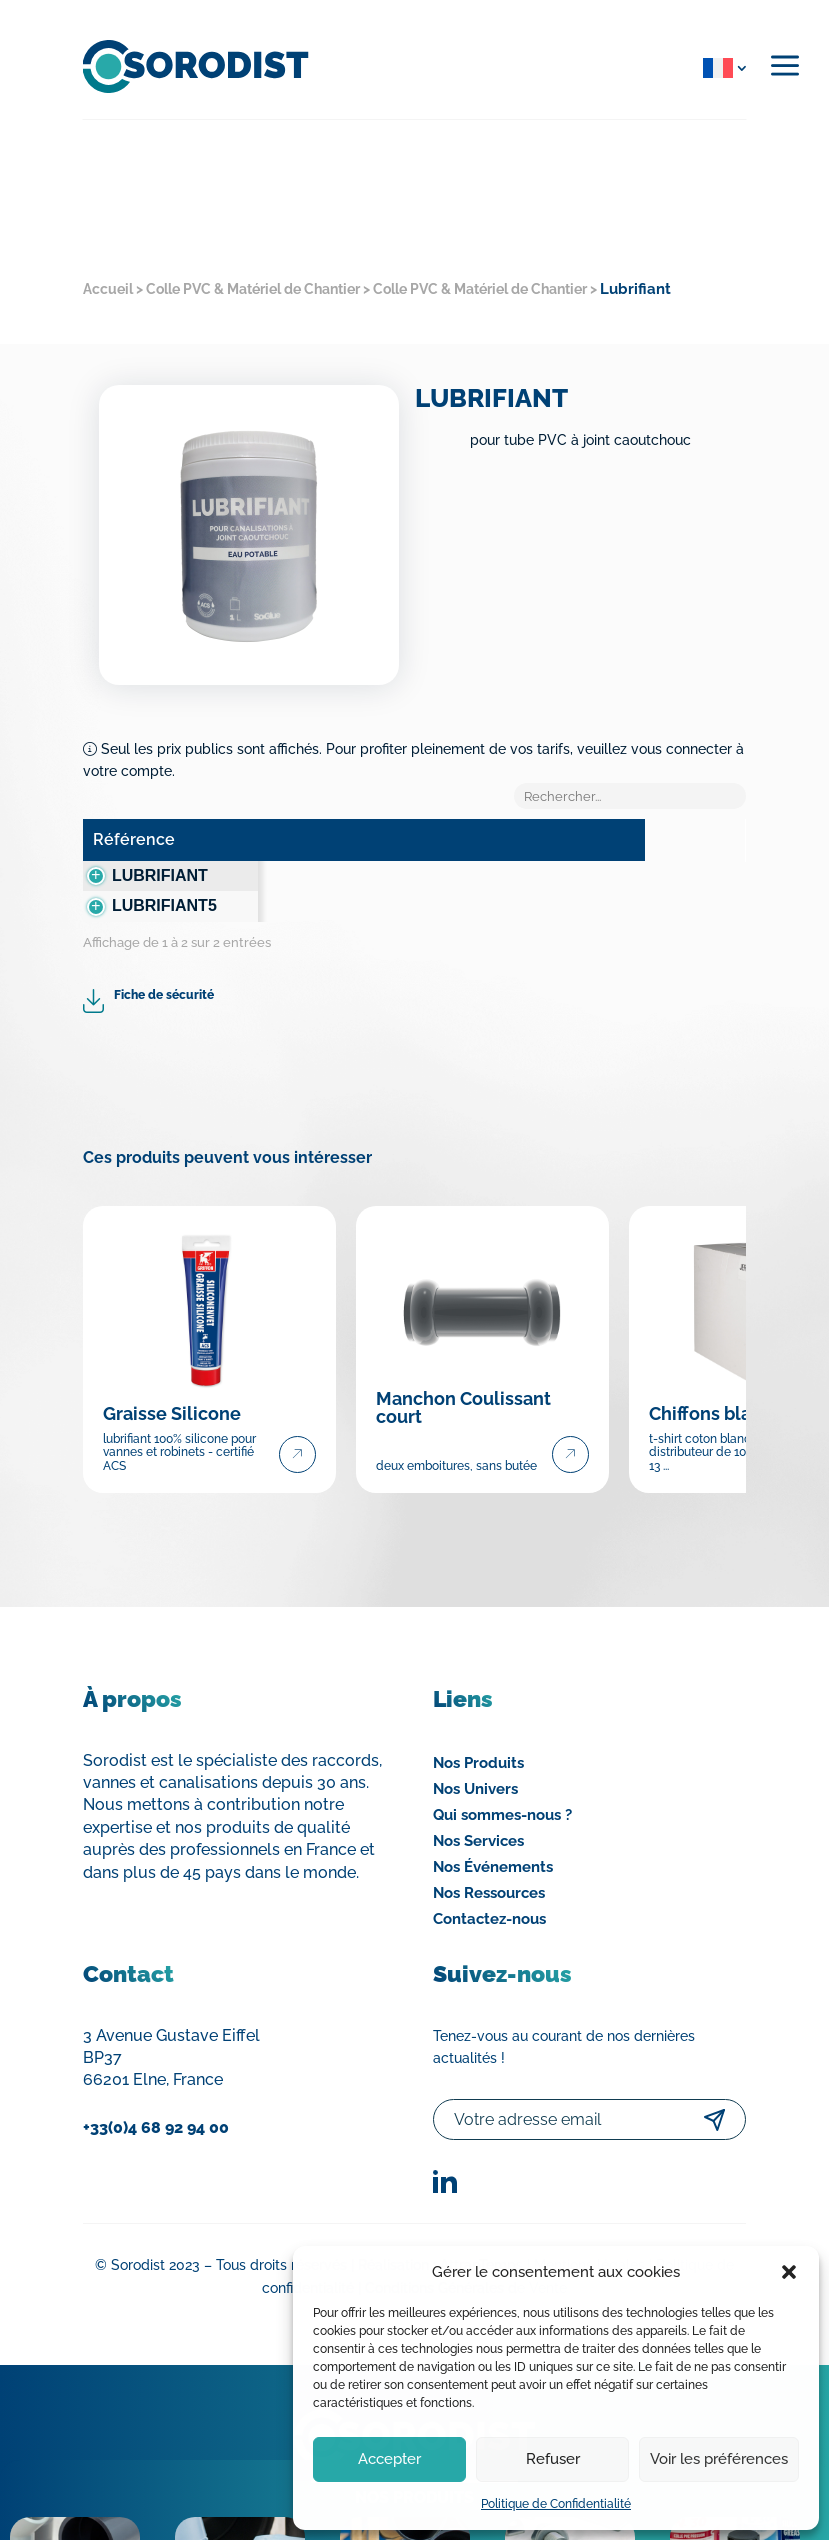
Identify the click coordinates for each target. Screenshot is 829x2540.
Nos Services (478, 1805)
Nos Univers (475, 1753)
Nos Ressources (489, 1857)
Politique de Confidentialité (556, 2504)
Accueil (108, 289)
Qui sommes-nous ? (502, 1779)
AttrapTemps (481, 2230)
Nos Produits (478, 1727)
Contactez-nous (489, 1883)
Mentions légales (589, 2230)
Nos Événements (493, 1831)
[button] (789, 2272)
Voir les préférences (719, 2459)
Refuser (553, 2459)
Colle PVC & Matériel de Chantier (253, 289)
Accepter (389, 2459)
